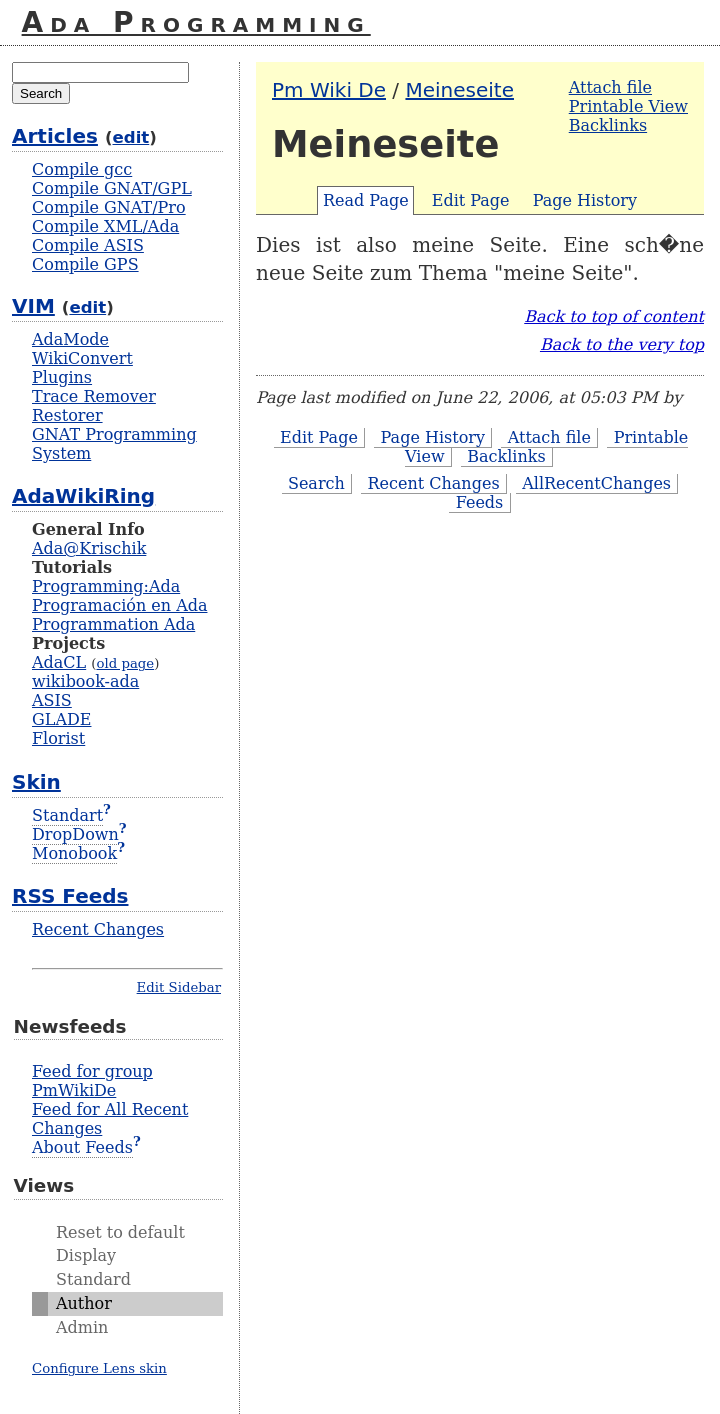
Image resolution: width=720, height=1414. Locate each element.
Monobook (74, 853)
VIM (33, 306)
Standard (93, 1279)
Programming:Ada (106, 586)
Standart (67, 815)
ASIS (52, 700)
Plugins (62, 377)
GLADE (61, 719)
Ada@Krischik (89, 548)
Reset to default (120, 1232)
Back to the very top (622, 344)
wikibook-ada (85, 681)
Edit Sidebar (179, 987)
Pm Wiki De (329, 90)
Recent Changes (434, 483)
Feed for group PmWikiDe (92, 1081)
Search (316, 483)
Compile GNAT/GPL (112, 188)
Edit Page (471, 200)
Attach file (610, 87)
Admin (82, 1327)
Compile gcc (82, 169)
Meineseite (459, 90)
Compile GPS (85, 264)
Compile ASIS (88, 245)
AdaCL (59, 662)
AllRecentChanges (596, 483)
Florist (58, 738)
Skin (36, 782)
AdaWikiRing (83, 496)
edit (131, 137)
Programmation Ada (113, 624)
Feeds (480, 502)
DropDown (75, 834)
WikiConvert (82, 358)
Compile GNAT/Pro (109, 207)
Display (86, 1255)
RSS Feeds (70, 896)
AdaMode (70, 339)
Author (84, 1303)
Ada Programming (196, 22)
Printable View (628, 106)
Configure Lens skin (99, 1368)
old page (125, 663)
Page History (585, 200)
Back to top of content (614, 316)
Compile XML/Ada (105, 226)
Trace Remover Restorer (94, 406)
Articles (55, 136)
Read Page (366, 200)
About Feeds (82, 1147)
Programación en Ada (119, 605)
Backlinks (608, 125)
